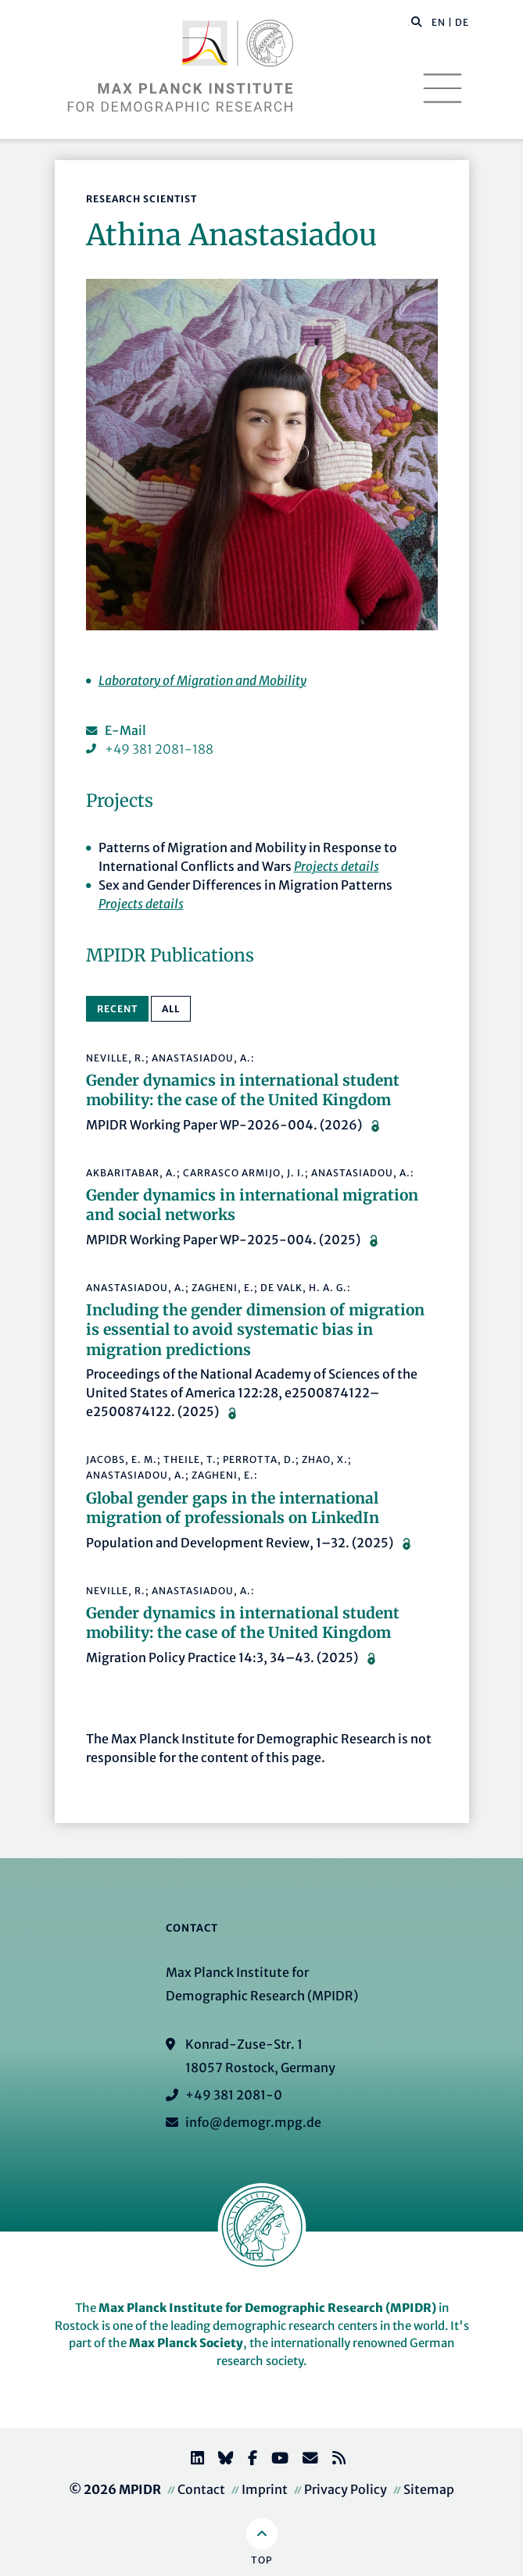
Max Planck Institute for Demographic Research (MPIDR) (267, 2307)
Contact (201, 2489)
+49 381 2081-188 (159, 749)
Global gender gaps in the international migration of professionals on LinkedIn (232, 1508)
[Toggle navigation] (442, 88)
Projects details (336, 866)
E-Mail (125, 730)
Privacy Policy (345, 2489)
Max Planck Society (186, 2342)
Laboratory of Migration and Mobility (202, 680)
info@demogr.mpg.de (253, 2122)
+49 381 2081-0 (233, 2095)
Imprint (265, 2489)
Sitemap (428, 2489)
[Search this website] (408, 22)
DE (462, 22)
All (171, 1009)
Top (261, 2560)
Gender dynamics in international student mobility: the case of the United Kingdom (242, 1090)
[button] (416, 21)
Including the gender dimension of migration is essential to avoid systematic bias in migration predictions (255, 1329)
